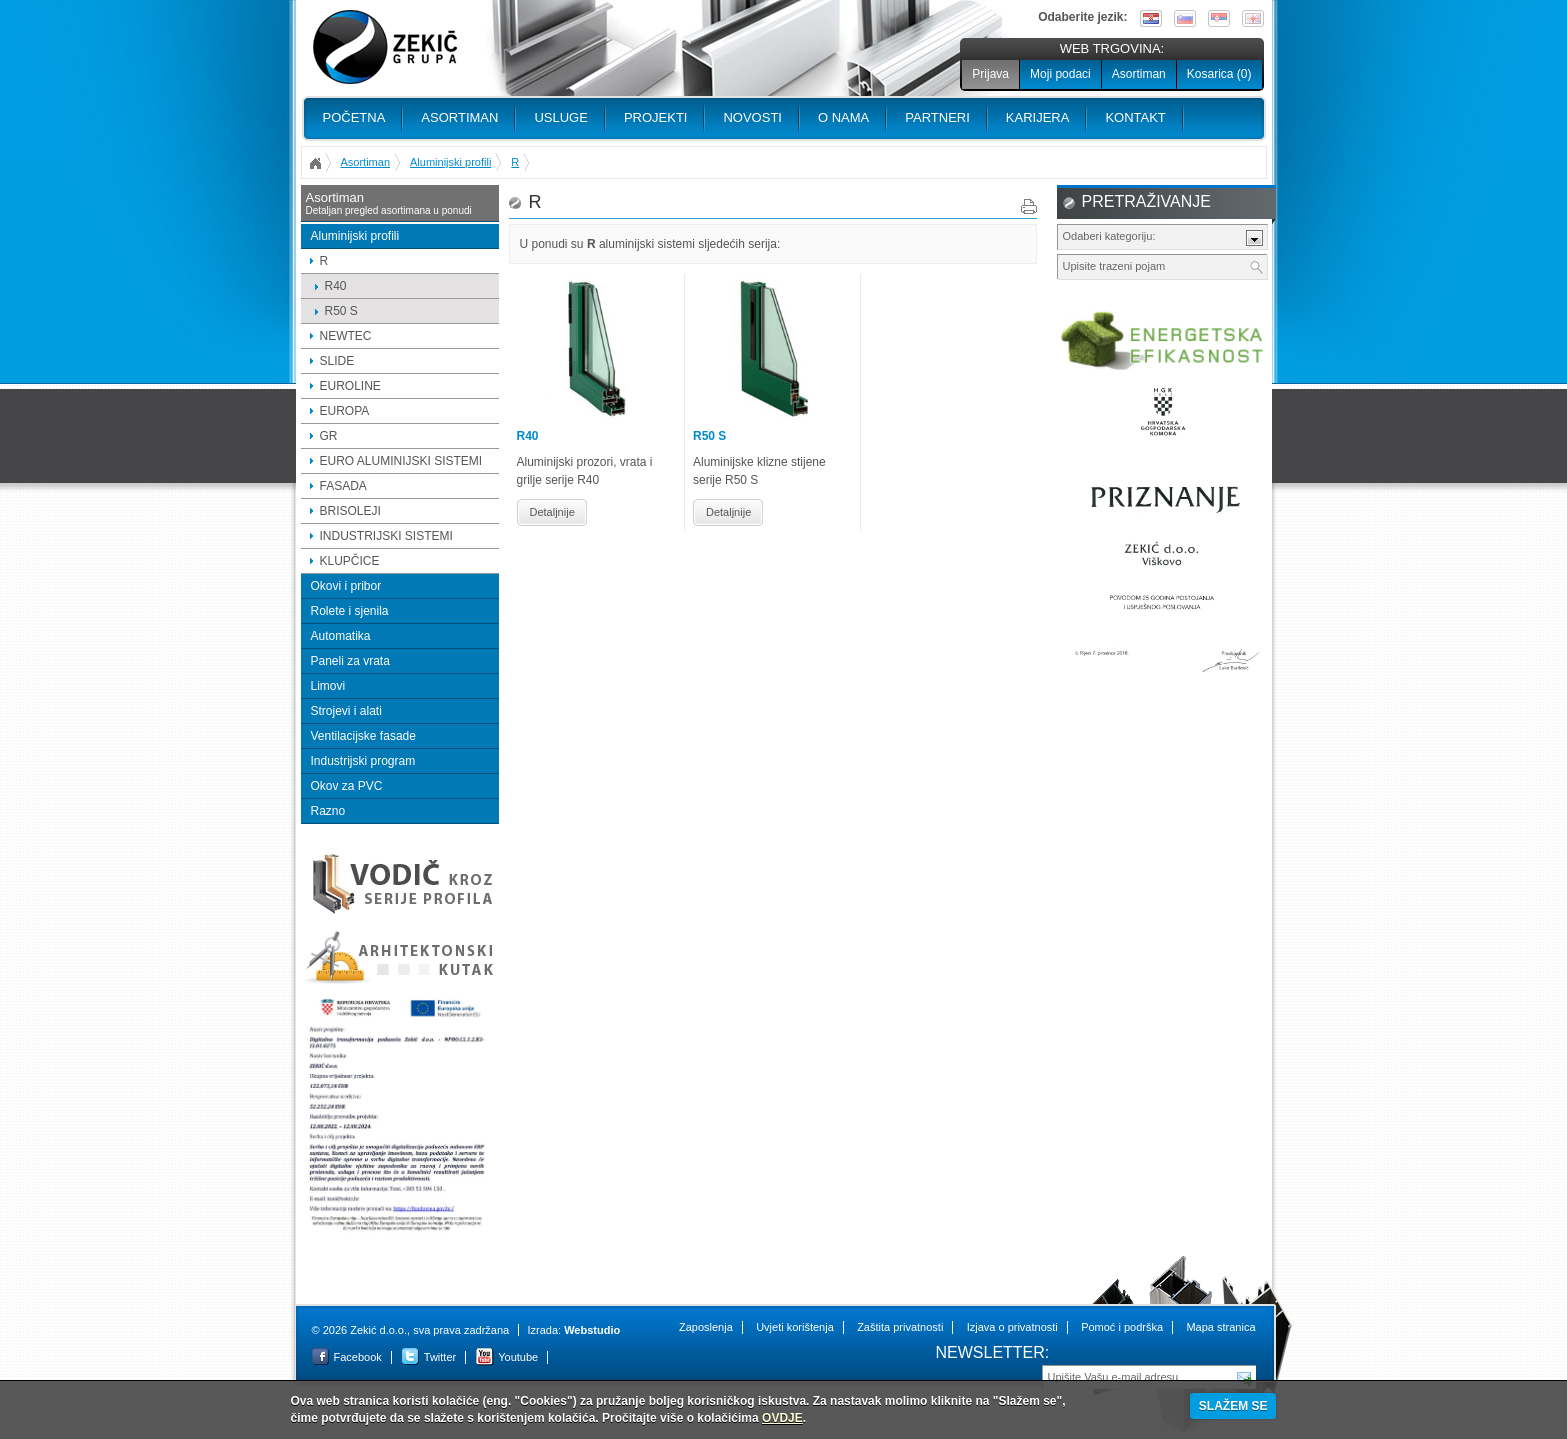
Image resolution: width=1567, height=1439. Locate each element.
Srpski (1219, 18)
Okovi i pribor (346, 586)
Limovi (328, 686)
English (1253, 18)
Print (1029, 206)
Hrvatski (1151, 18)
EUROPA (345, 411)
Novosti (752, 117)
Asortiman (1139, 74)
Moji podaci (1060, 74)
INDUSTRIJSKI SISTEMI (386, 536)
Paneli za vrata (350, 661)
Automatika (341, 636)
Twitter (440, 1357)
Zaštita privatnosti (900, 1327)
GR (329, 436)
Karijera (1038, 117)
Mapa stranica (1220, 1327)
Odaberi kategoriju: (1109, 236)
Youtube (518, 1357)
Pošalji (1245, 1376)
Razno (328, 811)
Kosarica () (1219, 74)
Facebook (358, 1357)
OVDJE (782, 1418)
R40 (336, 286)
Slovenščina (1185, 18)
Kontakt (1135, 117)
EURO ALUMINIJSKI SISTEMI (401, 461)
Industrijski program (363, 761)
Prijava (990, 74)
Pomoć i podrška (1122, 1327)
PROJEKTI (656, 117)
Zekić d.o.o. (385, 47)
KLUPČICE (350, 561)
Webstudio (592, 1330)
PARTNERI (937, 117)
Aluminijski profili (450, 162)
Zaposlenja (706, 1327)
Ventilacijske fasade (363, 736)
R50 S (341, 311)
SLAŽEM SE (1233, 1406)
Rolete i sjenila (350, 611)
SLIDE (337, 361)
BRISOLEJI (350, 511)
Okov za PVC (347, 786)
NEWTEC (346, 336)
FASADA (343, 486)
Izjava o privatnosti (1012, 1327)
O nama (843, 117)
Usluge (560, 117)
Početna (354, 117)
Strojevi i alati (346, 711)
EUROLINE (350, 386)
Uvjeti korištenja (795, 1327)
